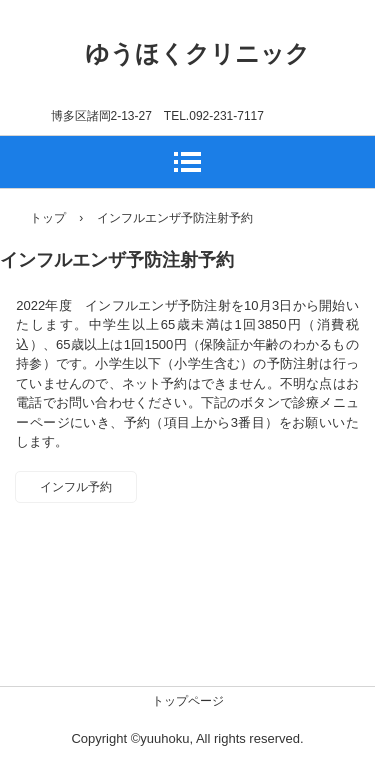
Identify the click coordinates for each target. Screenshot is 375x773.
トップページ (188, 701)
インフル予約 (76, 487)
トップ (48, 218)
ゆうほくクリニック (197, 53)
